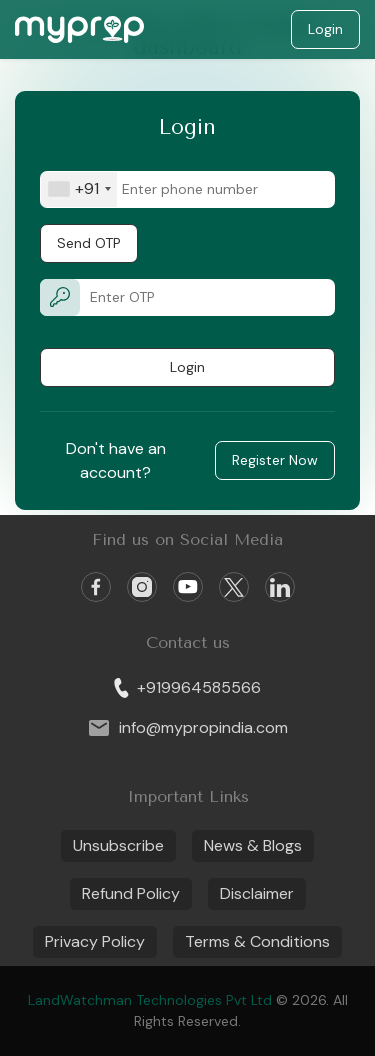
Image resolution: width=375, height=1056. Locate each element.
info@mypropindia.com (187, 728)
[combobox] (79, 189)
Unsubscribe (118, 845)
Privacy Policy (95, 941)
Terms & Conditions (257, 941)
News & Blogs (253, 845)
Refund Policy (131, 893)
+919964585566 (187, 687)
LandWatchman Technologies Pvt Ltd (152, 1000)
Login (325, 29)
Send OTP (89, 243)
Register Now (275, 460)
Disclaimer (257, 893)
